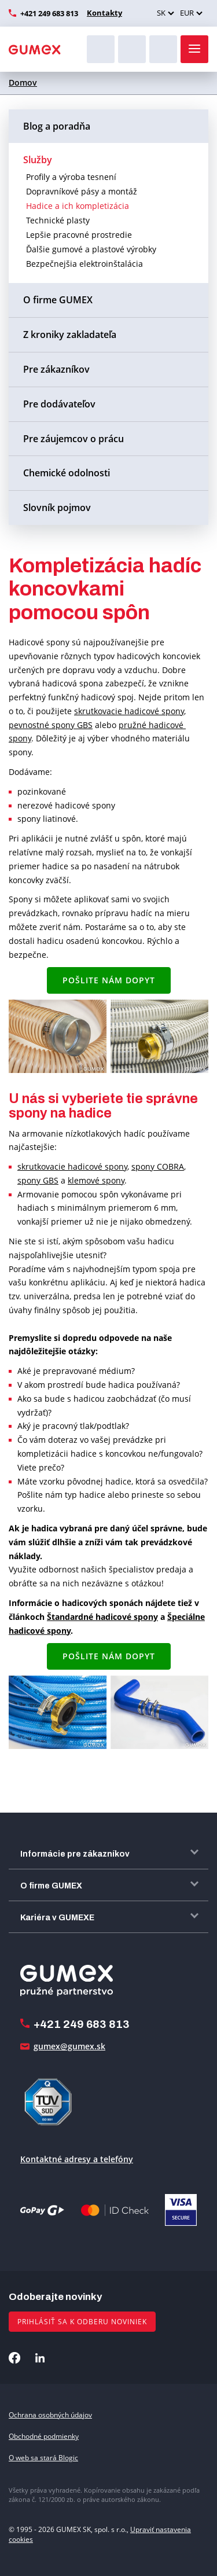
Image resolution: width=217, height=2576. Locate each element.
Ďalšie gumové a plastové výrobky (91, 249)
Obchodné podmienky (44, 2436)
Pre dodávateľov (59, 404)
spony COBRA (157, 1166)
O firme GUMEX (58, 299)
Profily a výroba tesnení (71, 176)
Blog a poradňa (56, 126)
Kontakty (104, 13)
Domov (23, 82)
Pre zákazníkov (56, 369)
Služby (37, 159)
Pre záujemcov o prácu (73, 438)
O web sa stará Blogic (43, 2458)
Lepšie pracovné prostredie (79, 234)
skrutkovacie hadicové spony (129, 710)
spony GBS (37, 1180)
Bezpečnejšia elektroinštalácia (84, 263)
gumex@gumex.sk (69, 2046)
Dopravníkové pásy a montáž (81, 191)
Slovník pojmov (57, 507)
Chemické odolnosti (66, 472)
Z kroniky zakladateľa (69, 334)
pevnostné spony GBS (51, 724)
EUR (187, 13)
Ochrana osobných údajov (50, 2415)
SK (161, 13)
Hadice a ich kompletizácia (77, 205)
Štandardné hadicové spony (102, 1616)
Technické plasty (58, 220)
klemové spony (96, 1180)
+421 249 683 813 (49, 13)
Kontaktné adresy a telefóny (76, 2159)
